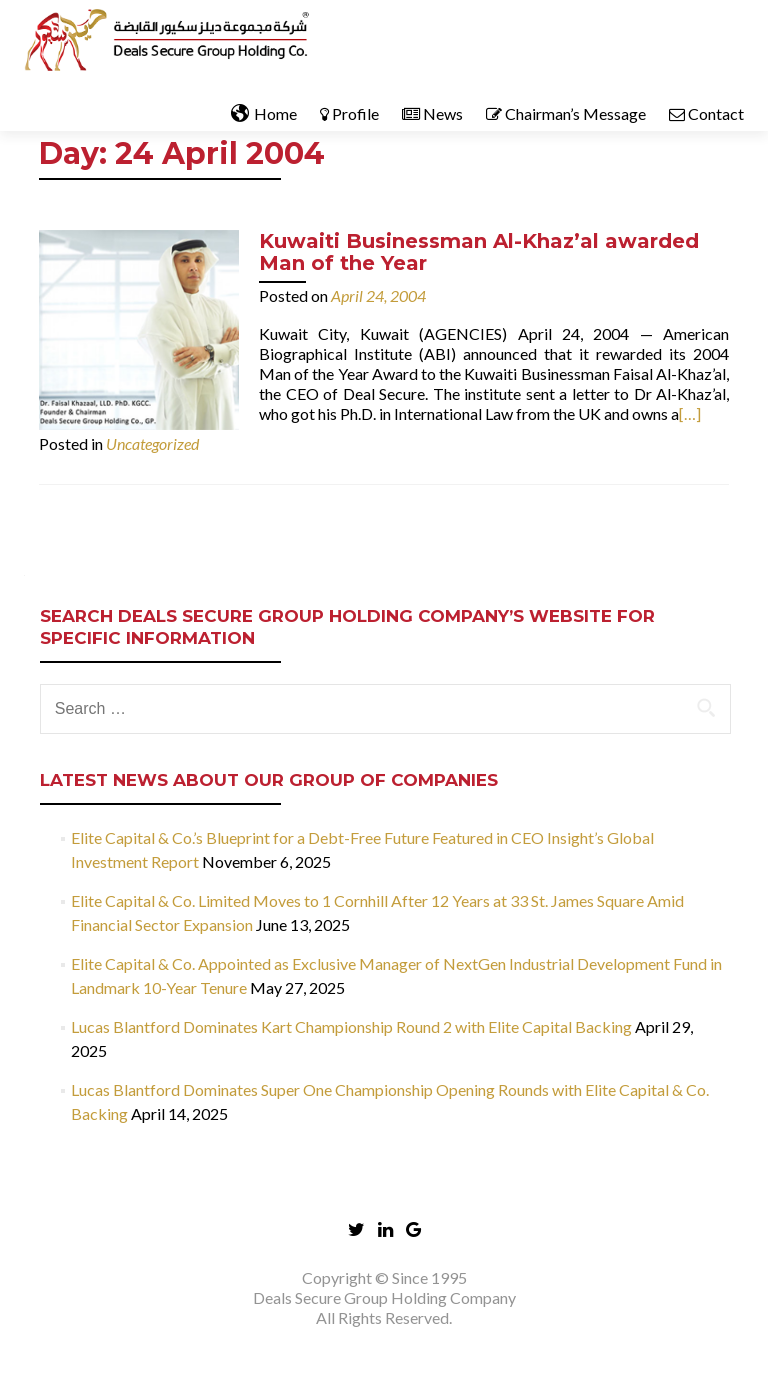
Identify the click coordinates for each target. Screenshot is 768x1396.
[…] (690, 413)
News (432, 113)
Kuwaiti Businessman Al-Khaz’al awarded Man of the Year (479, 252)
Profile (349, 113)
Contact (706, 113)
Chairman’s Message (566, 113)
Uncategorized (152, 443)
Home (264, 114)
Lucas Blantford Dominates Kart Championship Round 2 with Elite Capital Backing (351, 1026)
